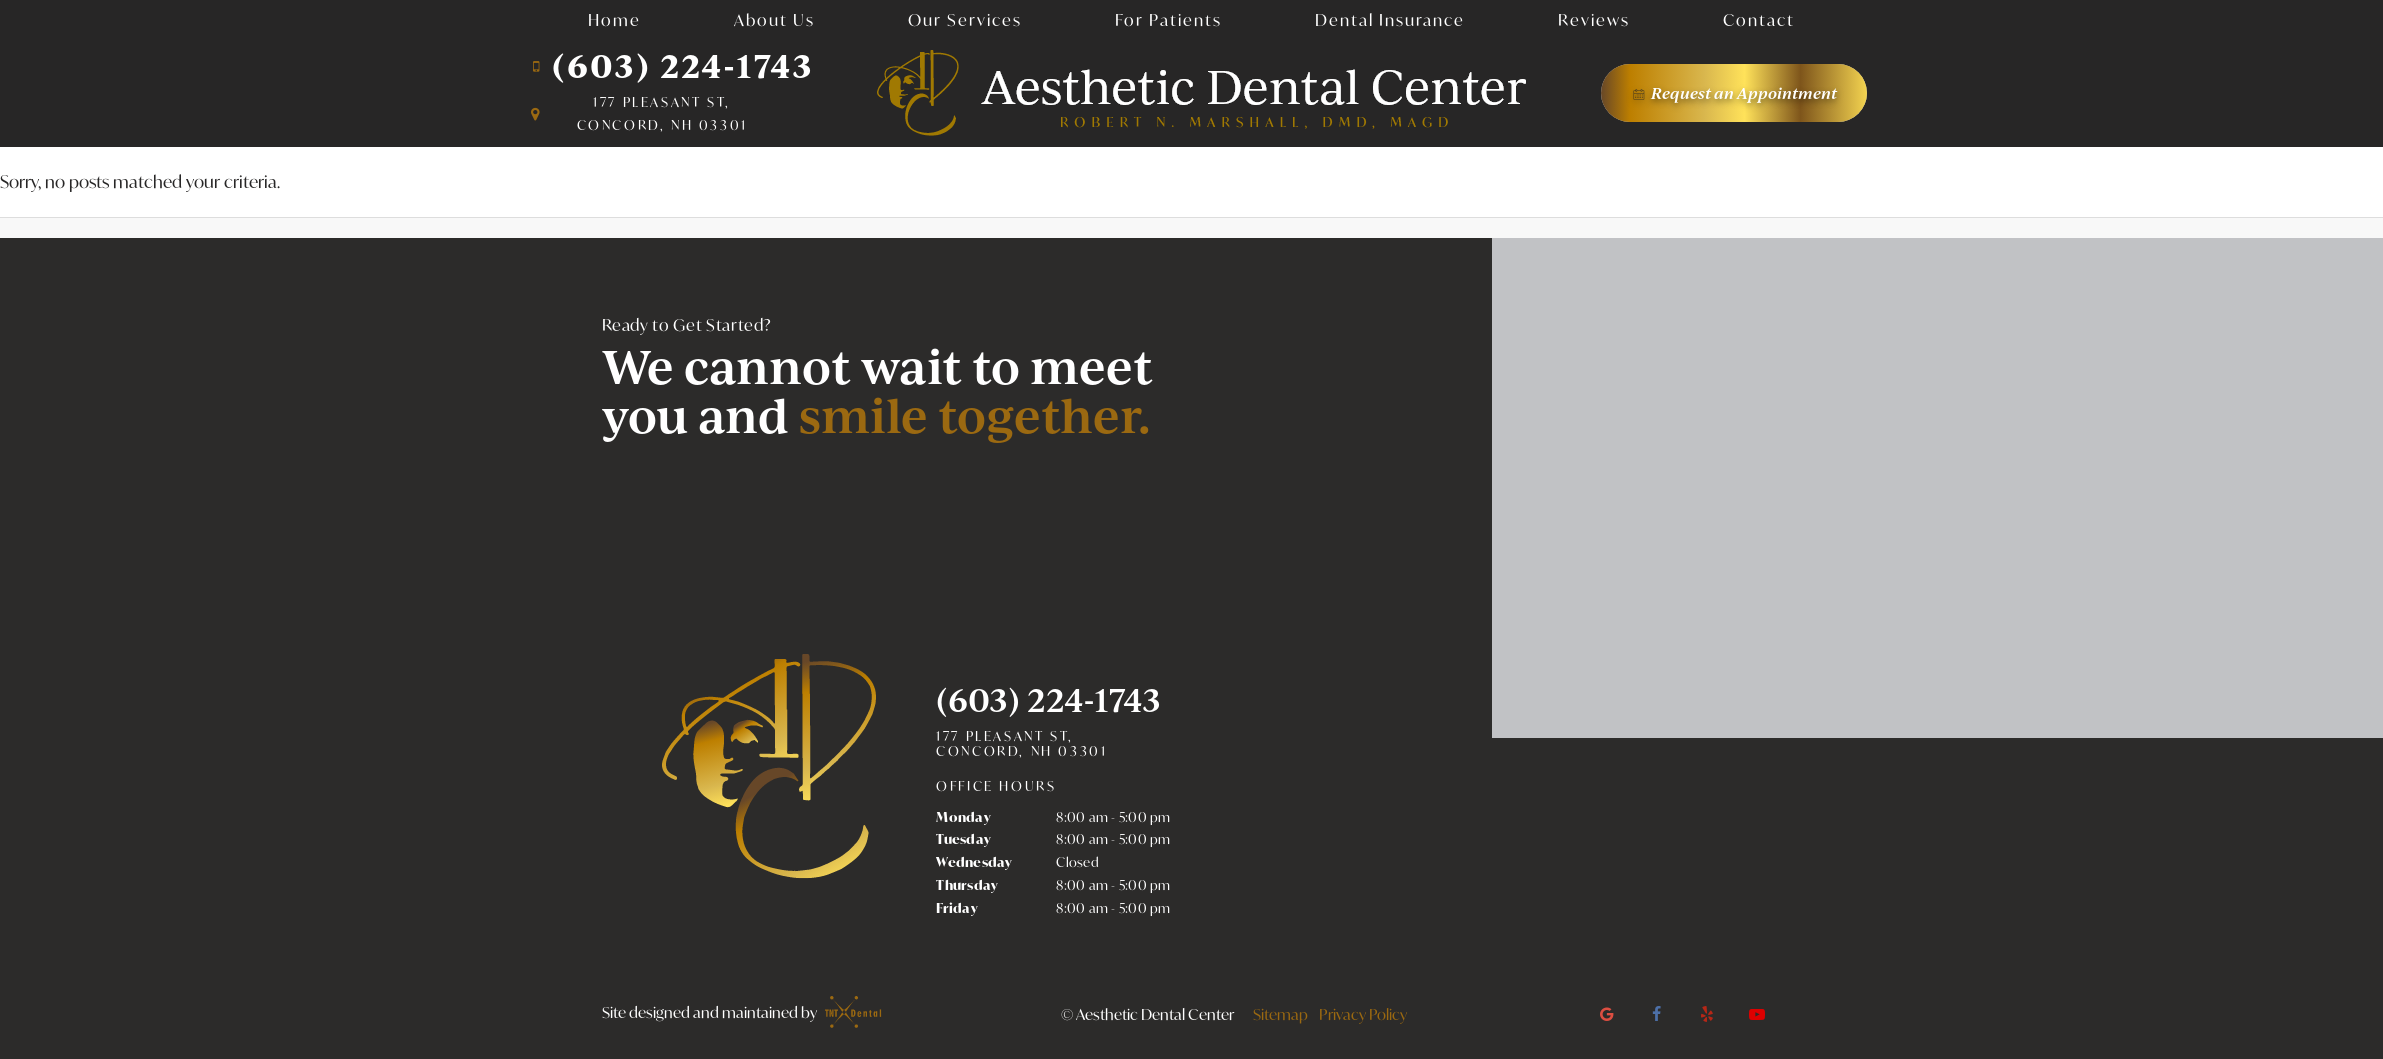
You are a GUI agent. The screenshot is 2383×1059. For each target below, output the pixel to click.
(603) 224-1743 (670, 65)
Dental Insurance (1390, 19)
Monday (963, 817)
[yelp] (1707, 1014)
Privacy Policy (1363, 1014)
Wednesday (974, 862)
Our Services (965, 19)
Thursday (967, 885)
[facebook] (1657, 1014)
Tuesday (963, 839)
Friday (957, 908)
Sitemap (1280, 1014)
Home (614, 19)
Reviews (1594, 19)
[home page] (1202, 93)
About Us (774, 19)
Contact (1759, 19)
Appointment (1734, 92)
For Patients (1168, 19)
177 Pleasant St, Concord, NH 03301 (1021, 744)
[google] (1607, 1014)
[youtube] (1757, 1014)
